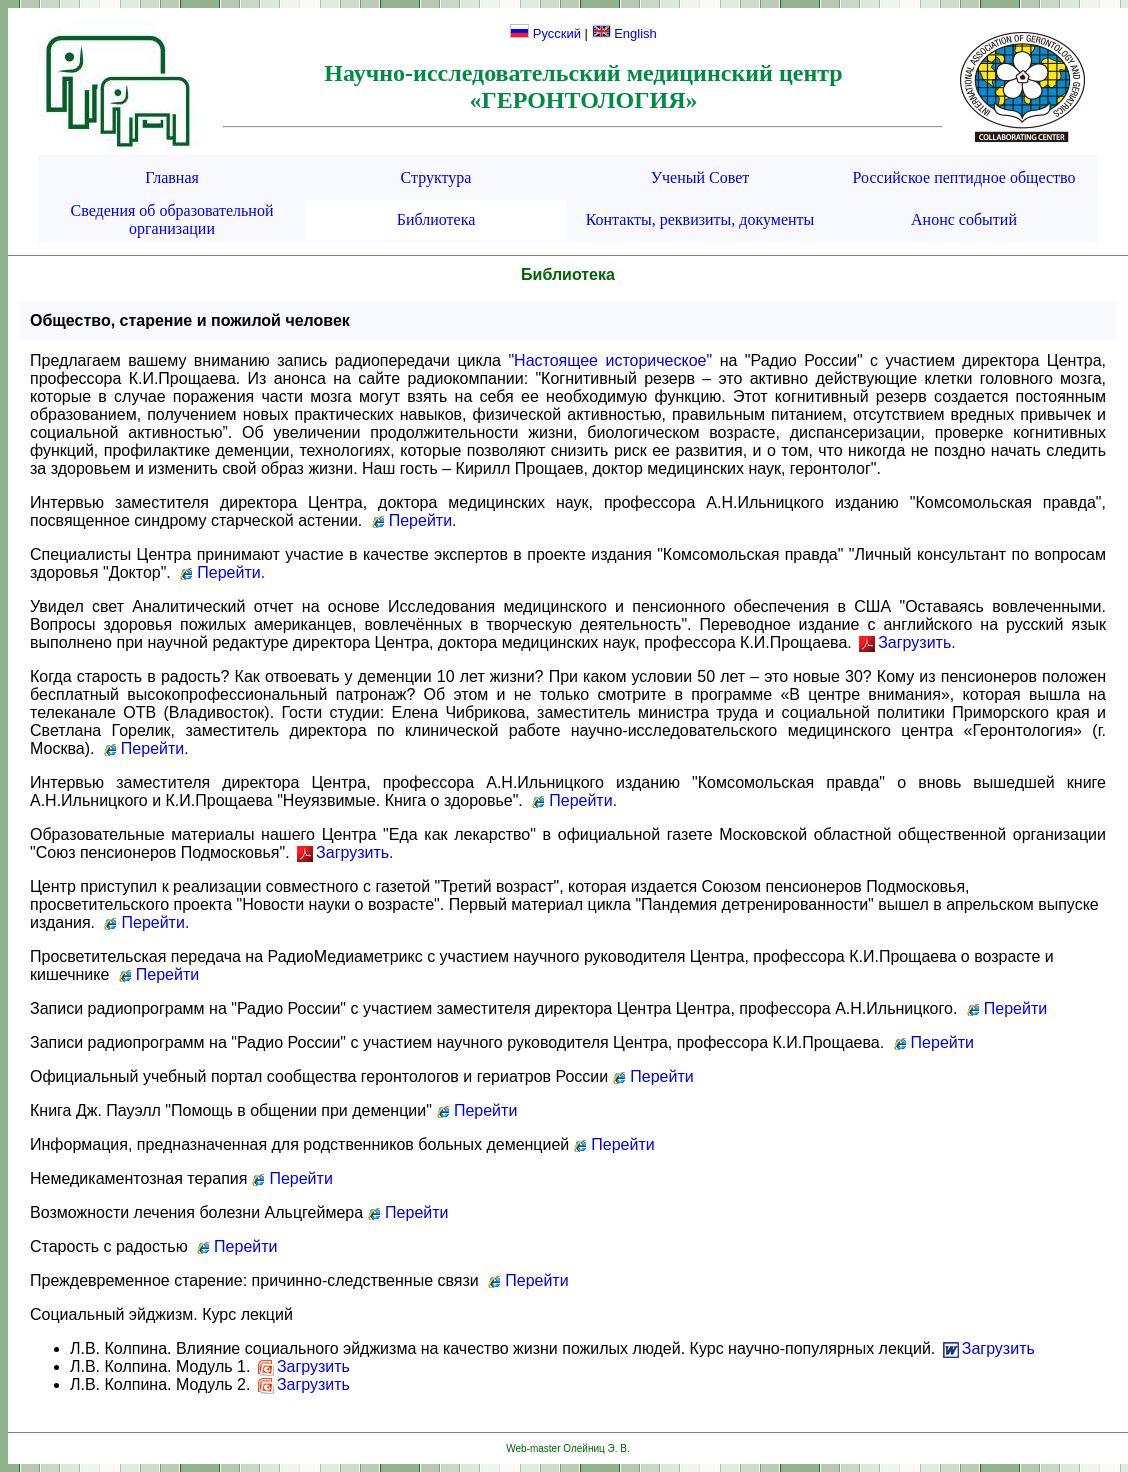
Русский (545, 33)
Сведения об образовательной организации (172, 219)
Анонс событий (964, 219)
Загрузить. (907, 642)
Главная (172, 177)
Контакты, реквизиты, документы (700, 219)
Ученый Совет (700, 177)
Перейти (158, 974)
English (624, 33)
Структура (436, 177)
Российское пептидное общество (964, 177)
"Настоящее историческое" (610, 360)
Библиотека (436, 219)
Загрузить (989, 1348)
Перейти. (413, 520)
